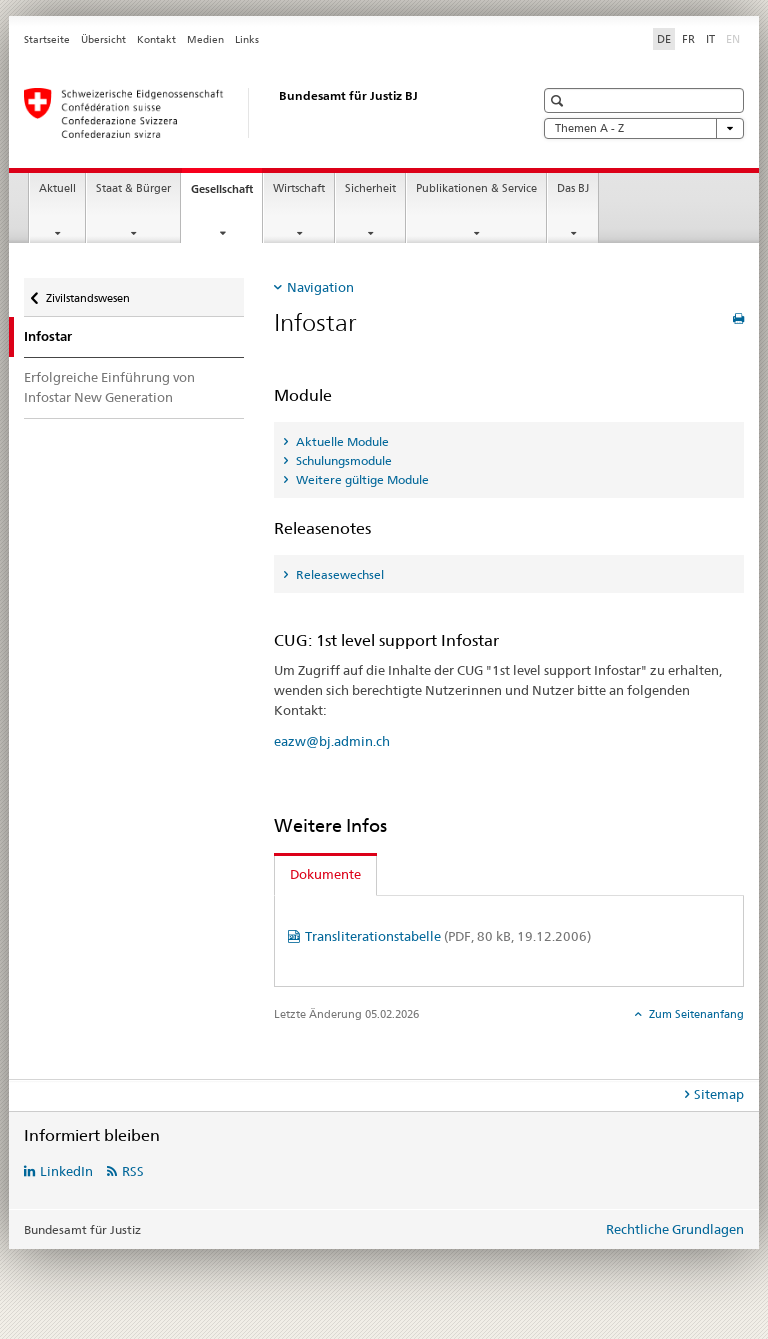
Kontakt (156, 39)
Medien (205, 39)
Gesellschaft (226, 194)
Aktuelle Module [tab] (341, 441)
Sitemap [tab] (719, 1094)
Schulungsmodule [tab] (342, 460)
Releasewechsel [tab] (338, 574)
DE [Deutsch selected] (664, 39)
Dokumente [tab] (325, 874)
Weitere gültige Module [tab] (361, 479)
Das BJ (573, 188)
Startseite (47, 39)
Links (247, 39)
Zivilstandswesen (87, 291)
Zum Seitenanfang (695, 1014)
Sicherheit (370, 188)
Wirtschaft (299, 188)
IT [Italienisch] (710, 39)
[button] (559, 100)
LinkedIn (66, 1171)
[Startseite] (259, 113)
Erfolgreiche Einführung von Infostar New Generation (109, 387)
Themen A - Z (644, 128)
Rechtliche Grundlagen (675, 1229)
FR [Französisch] (688, 39)
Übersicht (103, 39)
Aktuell (57, 188)
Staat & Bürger (133, 188)
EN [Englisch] (735, 38)
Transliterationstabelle (448, 936)
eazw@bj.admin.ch (332, 741)
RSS (133, 1171)
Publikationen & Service (476, 188)
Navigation (320, 287)
